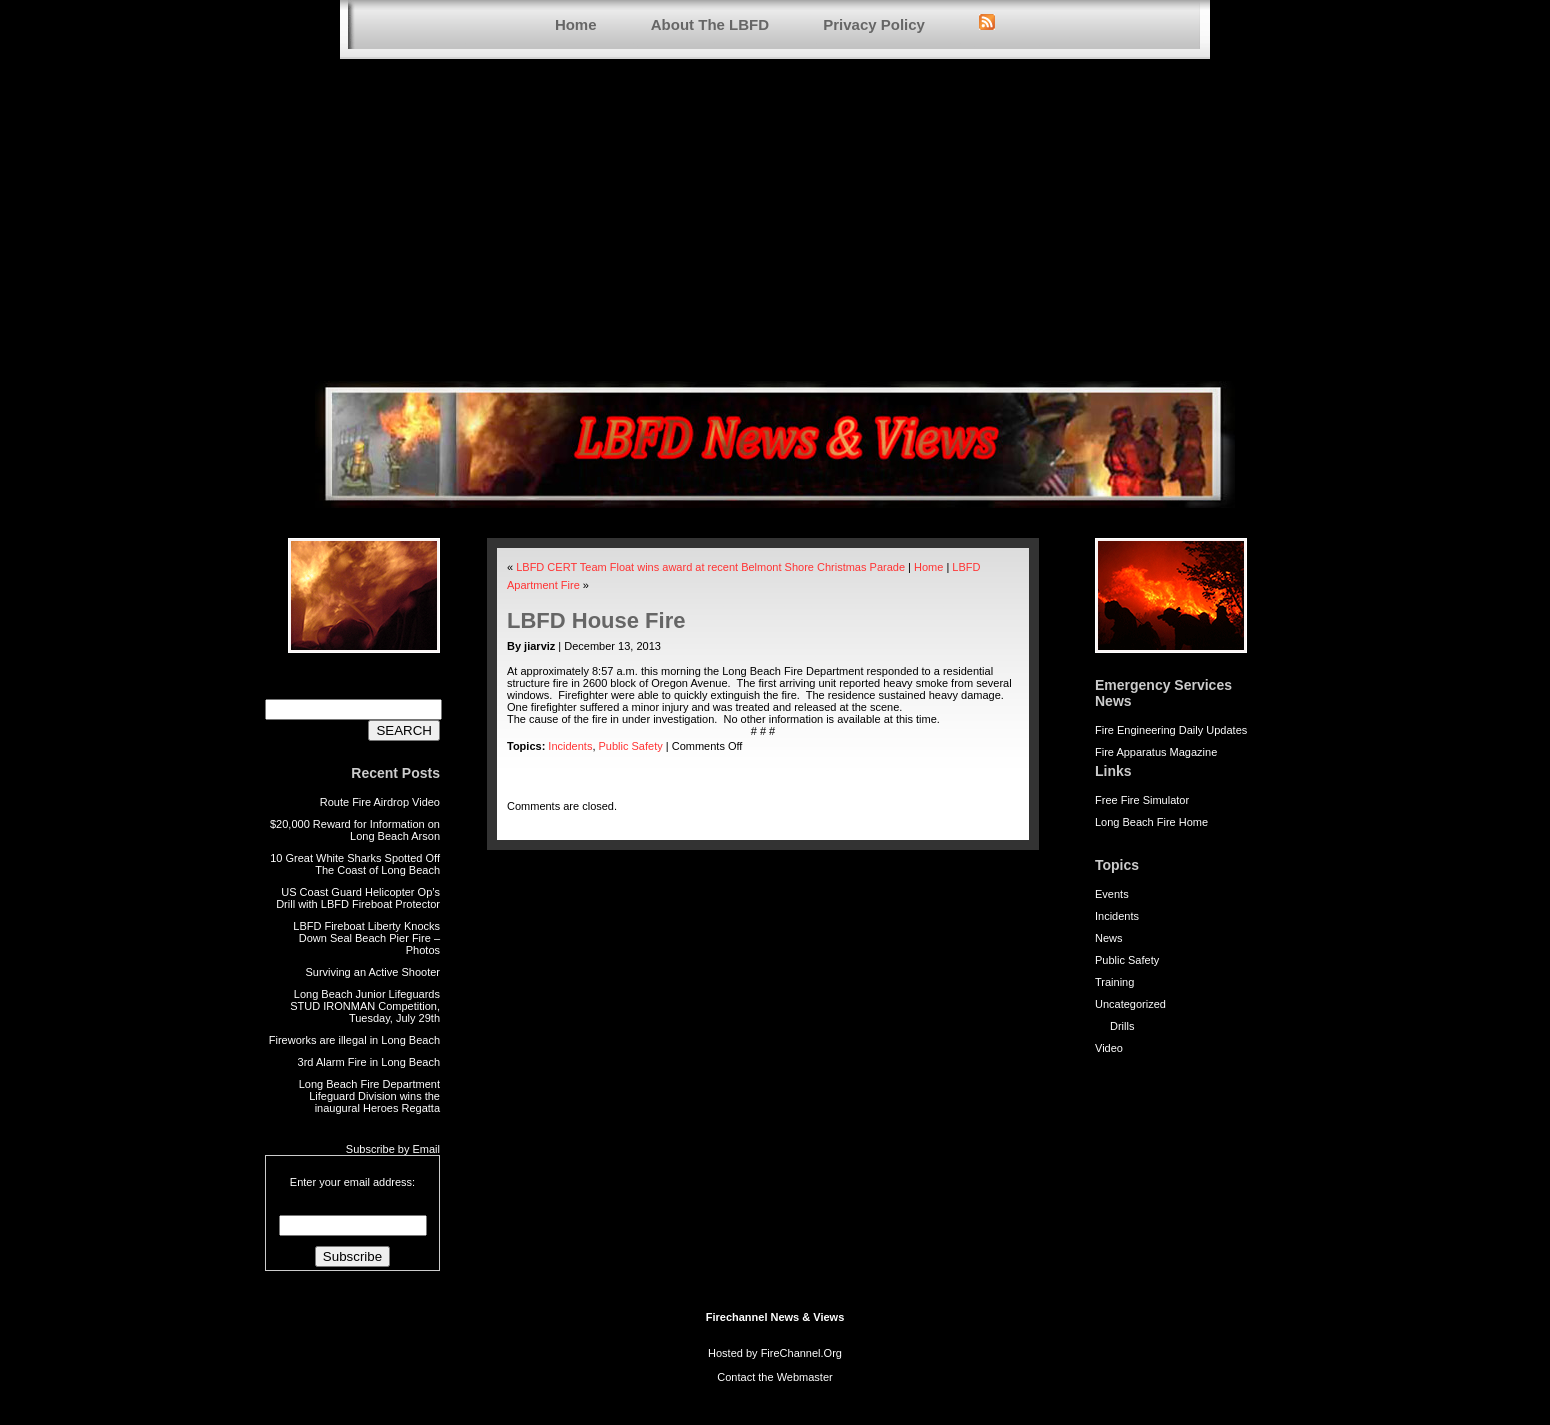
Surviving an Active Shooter (372, 972)
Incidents (1117, 916)
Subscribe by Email (393, 1149)
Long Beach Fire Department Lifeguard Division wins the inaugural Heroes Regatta (369, 1096)
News (1109, 938)
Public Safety (1127, 960)
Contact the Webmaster (774, 1377)
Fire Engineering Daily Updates (1171, 730)
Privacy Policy (874, 24)
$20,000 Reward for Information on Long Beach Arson (355, 830)
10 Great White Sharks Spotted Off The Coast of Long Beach (355, 864)
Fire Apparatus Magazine (1156, 752)
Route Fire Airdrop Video (380, 802)
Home (576, 24)
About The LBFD (710, 24)
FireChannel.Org (801, 1353)
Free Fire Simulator (1142, 800)
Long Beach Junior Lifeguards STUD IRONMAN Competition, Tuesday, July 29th (365, 1006)
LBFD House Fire (596, 620)
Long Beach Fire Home (1151, 822)
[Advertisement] (775, 221)
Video (1109, 1048)
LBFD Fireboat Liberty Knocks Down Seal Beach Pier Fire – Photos (366, 938)
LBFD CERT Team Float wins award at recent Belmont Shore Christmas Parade (710, 567)
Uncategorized (1130, 1004)
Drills (1122, 1026)
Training (1114, 982)
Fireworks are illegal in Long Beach (354, 1040)
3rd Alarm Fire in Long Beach (369, 1062)
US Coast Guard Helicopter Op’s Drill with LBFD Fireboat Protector (358, 898)
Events (1112, 894)
